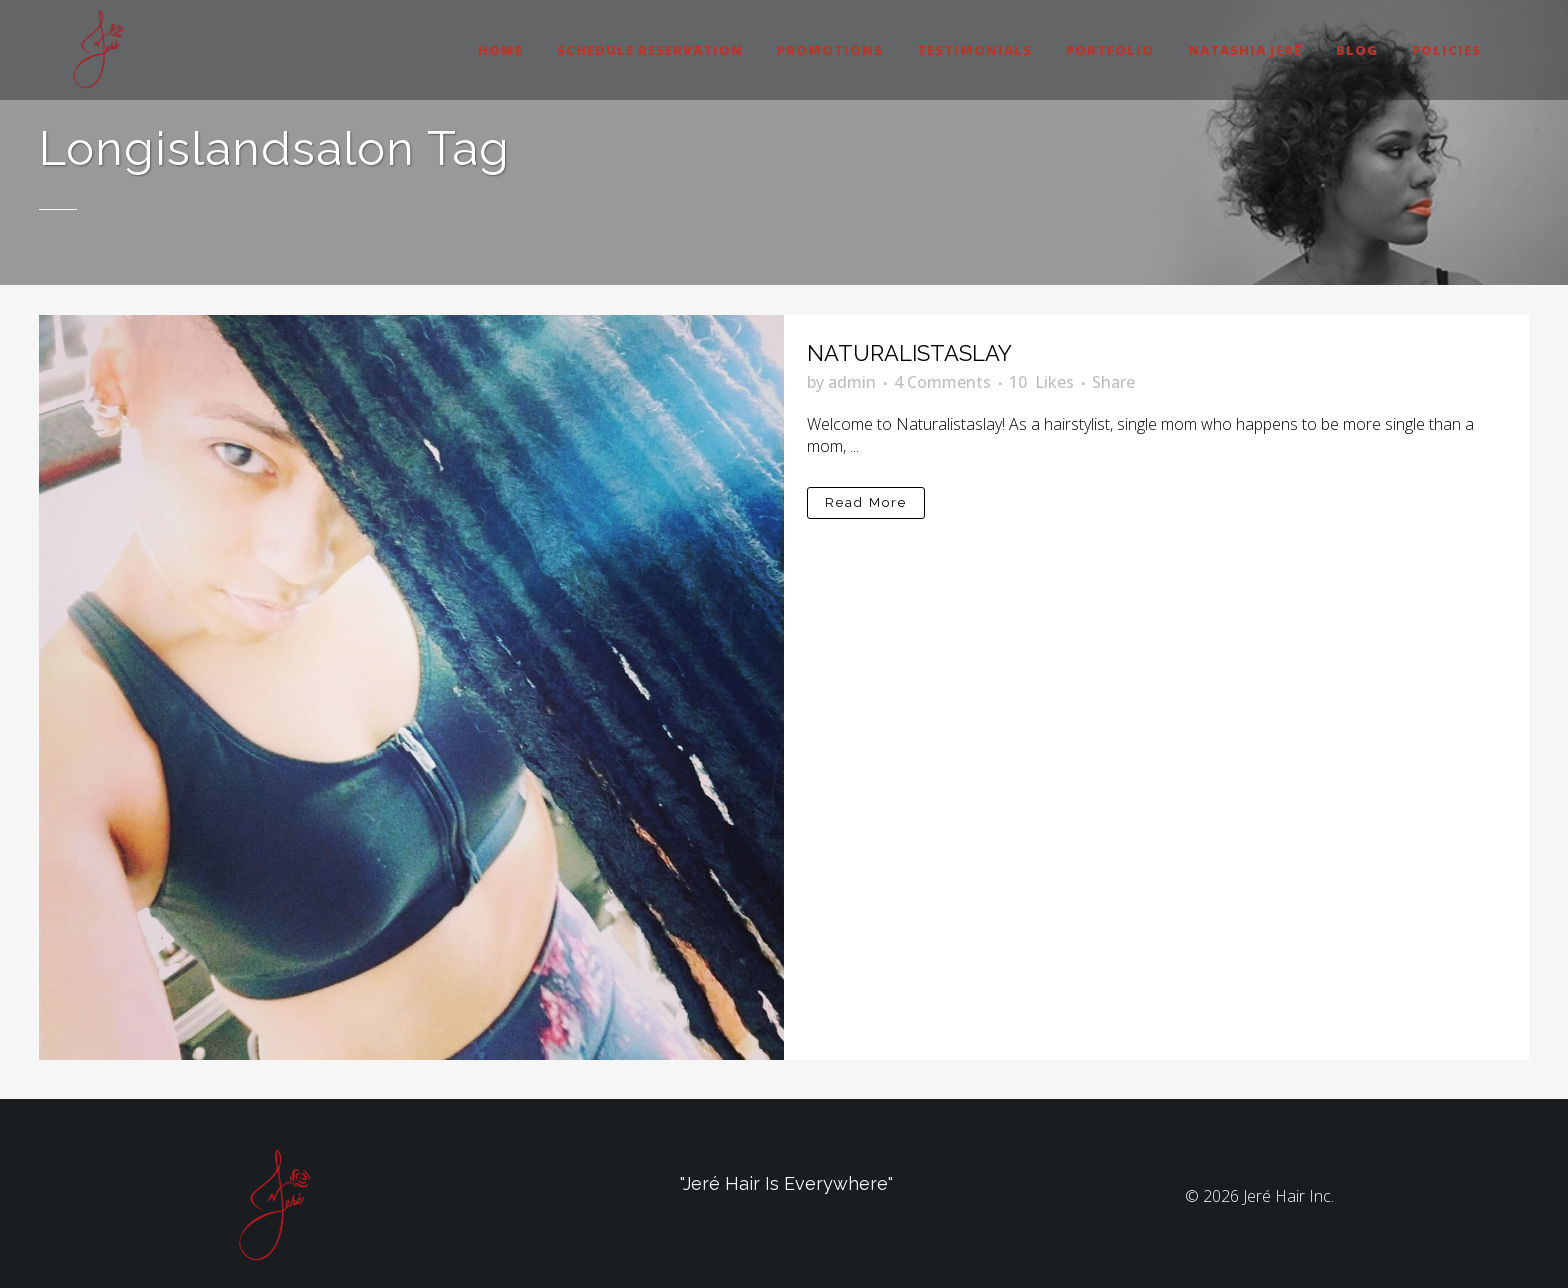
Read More (866, 502)
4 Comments (942, 382)
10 (1041, 382)
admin (852, 382)
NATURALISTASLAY (909, 353)
